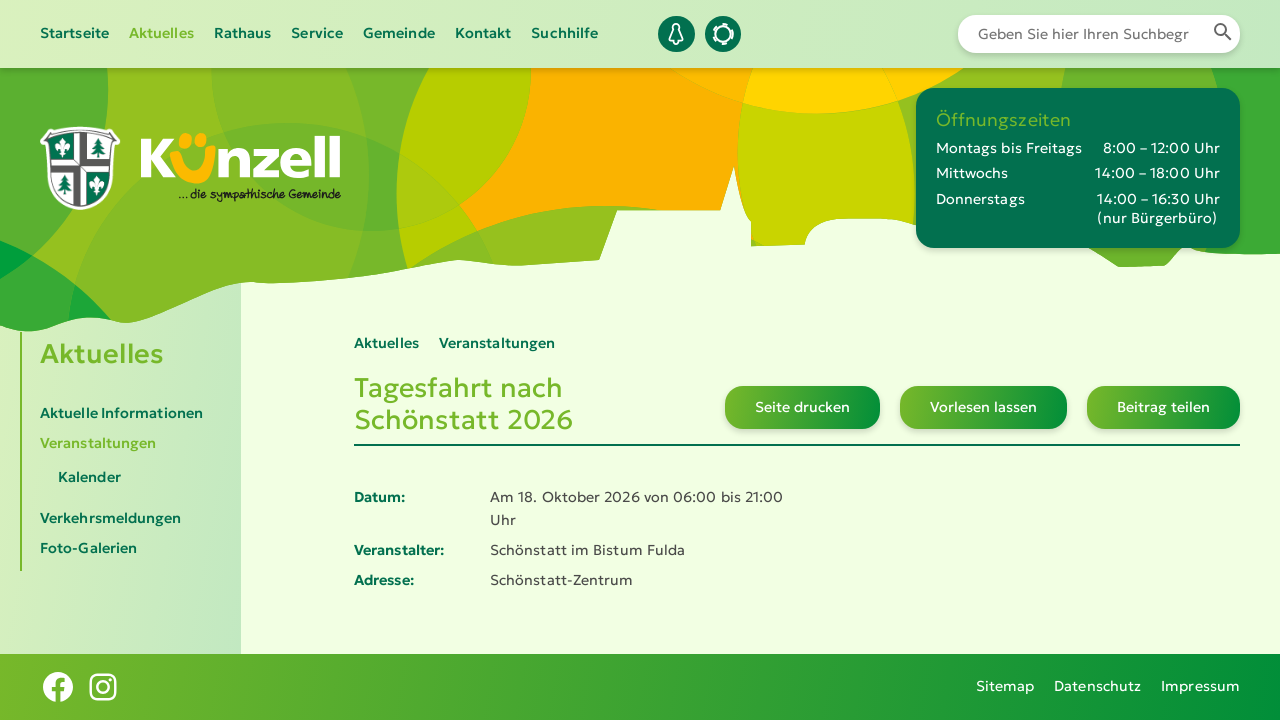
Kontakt (483, 33)
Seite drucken (802, 407)
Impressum (1200, 686)
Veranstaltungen (98, 443)
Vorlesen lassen (983, 407)
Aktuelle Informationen (121, 413)
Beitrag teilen (1163, 407)
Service (317, 33)
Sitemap (1005, 686)
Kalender (89, 477)
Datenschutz (1097, 686)
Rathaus (243, 33)
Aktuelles (161, 33)
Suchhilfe (564, 33)
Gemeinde (399, 33)
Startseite (74, 33)
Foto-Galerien (88, 548)
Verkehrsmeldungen (111, 518)
